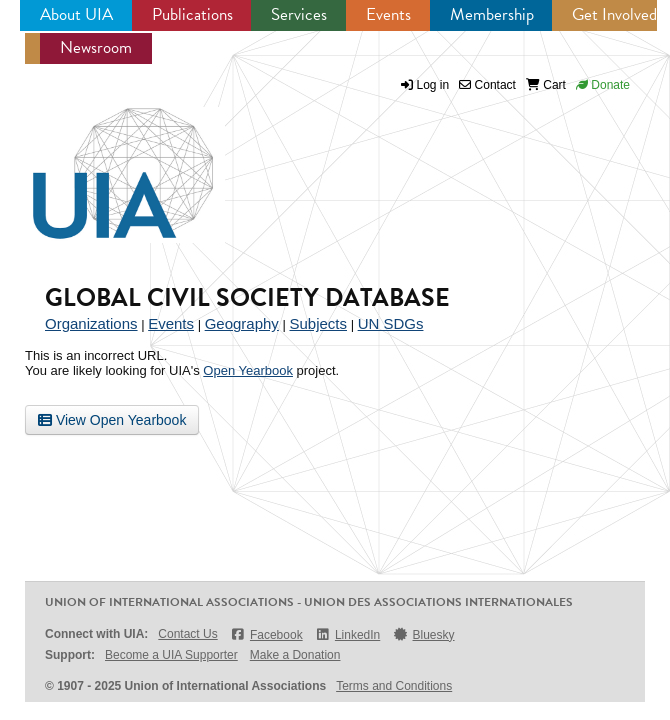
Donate (603, 85)
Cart (546, 85)
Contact (487, 85)
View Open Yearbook (112, 420)
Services (299, 14)
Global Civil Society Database (247, 297)
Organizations (91, 323)
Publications (192, 14)
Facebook (266, 634)
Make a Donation (295, 655)
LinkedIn (348, 634)
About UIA (76, 14)
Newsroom (96, 47)
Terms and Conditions (394, 686)
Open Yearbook (248, 370)
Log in (433, 85)
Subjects (318, 323)
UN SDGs (391, 323)
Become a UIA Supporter (171, 655)
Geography (242, 323)
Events (388, 14)
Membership (492, 14)
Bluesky (423, 634)
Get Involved (614, 14)
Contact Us (187, 634)
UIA (100, 162)
